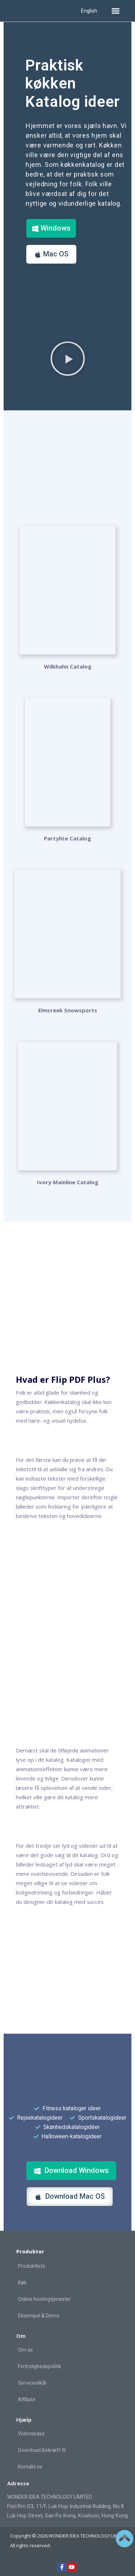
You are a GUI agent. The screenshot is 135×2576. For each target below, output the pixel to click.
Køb (22, 2282)
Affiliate (27, 2399)
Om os (25, 2350)
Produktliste (31, 2266)
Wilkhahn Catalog (67, 666)
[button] (115, 10)
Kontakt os (30, 2467)
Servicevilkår (32, 2383)
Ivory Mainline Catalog (67, 1182)
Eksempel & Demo (38, 2316)
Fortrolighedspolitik (39, 2366)
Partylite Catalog (67, 838)
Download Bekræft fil (42, 2450)
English (89, 11)
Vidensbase (31, 2433)
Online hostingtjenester (44, 2299)
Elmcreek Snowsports (67, 1010)
